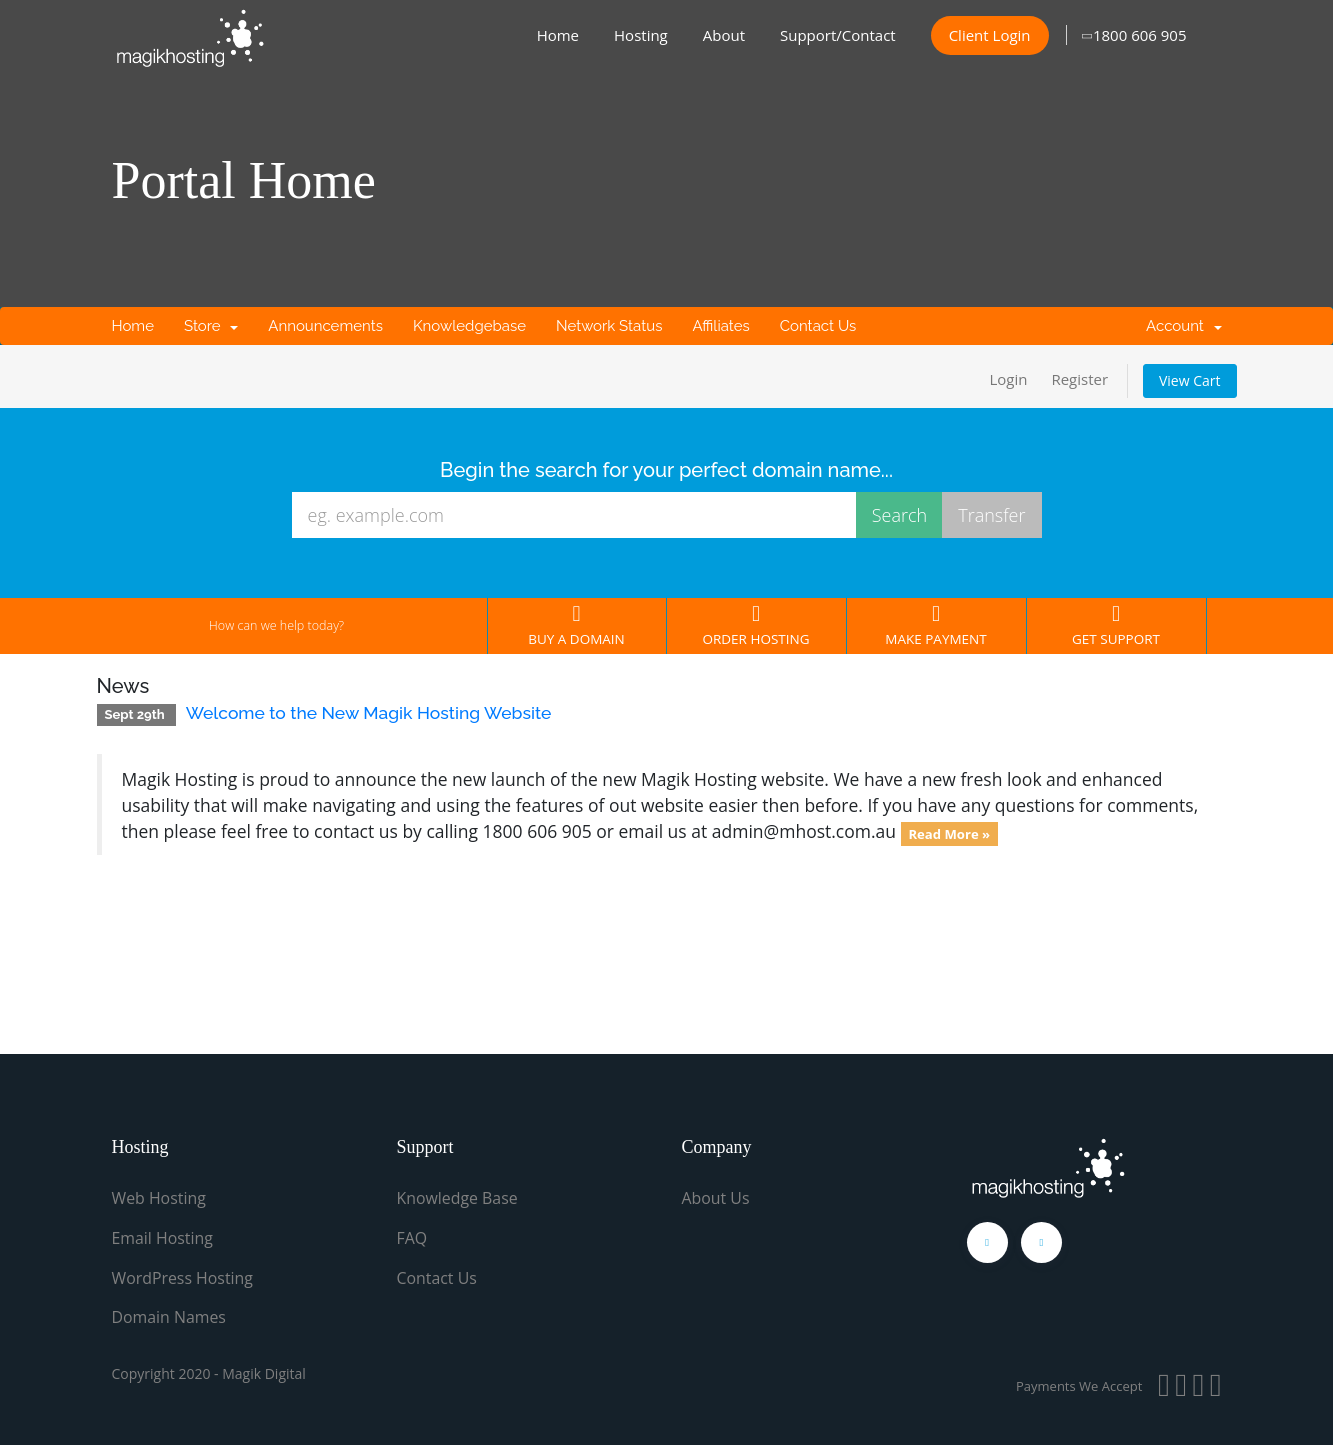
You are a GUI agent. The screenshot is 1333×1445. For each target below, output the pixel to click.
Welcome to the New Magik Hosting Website (369, 713)
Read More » (949, 833)
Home (558, 35)
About (724, 35)
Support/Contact (838, 35)
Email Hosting (163, 1237)
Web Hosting (159, 1198)
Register (1079, 379)
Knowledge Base (458, 1198)
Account (1183, 326)
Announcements (325, 326)
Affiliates (720, 326)
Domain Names (169, 1315)
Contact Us (818, 326)
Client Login (990, 35)
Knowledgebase (469, 326)
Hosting (641, 35)
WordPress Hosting (183, 1276)
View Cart (1190, 380)
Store (211, 326)
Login (1008, 379)
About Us (716, 1198)
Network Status (609, 326)
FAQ (412, 1237)
